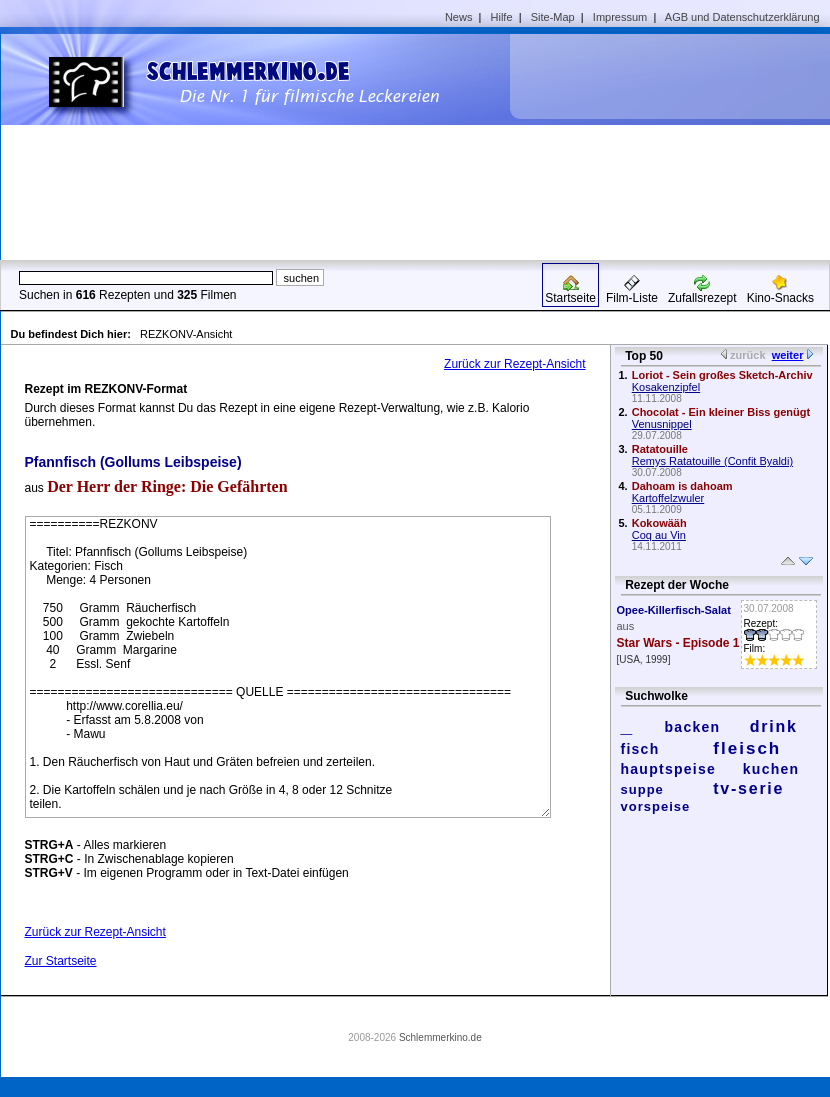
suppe (642, 789)
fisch (640, 749)
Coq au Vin (659, 535)
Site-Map (553, 17)
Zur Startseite (61, 961)
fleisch (747, 748)
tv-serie (748, 788)
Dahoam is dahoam (682, 486)
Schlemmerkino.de (440, 1037)
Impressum (620, 17)
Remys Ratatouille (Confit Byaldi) (712, 461)
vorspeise (656, 806)
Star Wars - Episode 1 (678, 643)
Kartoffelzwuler (668, 498)
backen (693, 727)
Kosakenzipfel (666, 387)
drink (774, 726)
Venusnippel (662, 424)
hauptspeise (669, 769)
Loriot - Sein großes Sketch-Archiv (722, 375)
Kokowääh (659, 523)
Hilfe (502, 17)
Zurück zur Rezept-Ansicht (514, 364)
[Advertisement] (664, 146)
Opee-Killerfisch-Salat (674, 610)
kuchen (771, 769)
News (459, 17)
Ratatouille (660, 449)
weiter (788, 355)
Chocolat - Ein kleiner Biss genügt (721, 412)
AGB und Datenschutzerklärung (742, 17)
